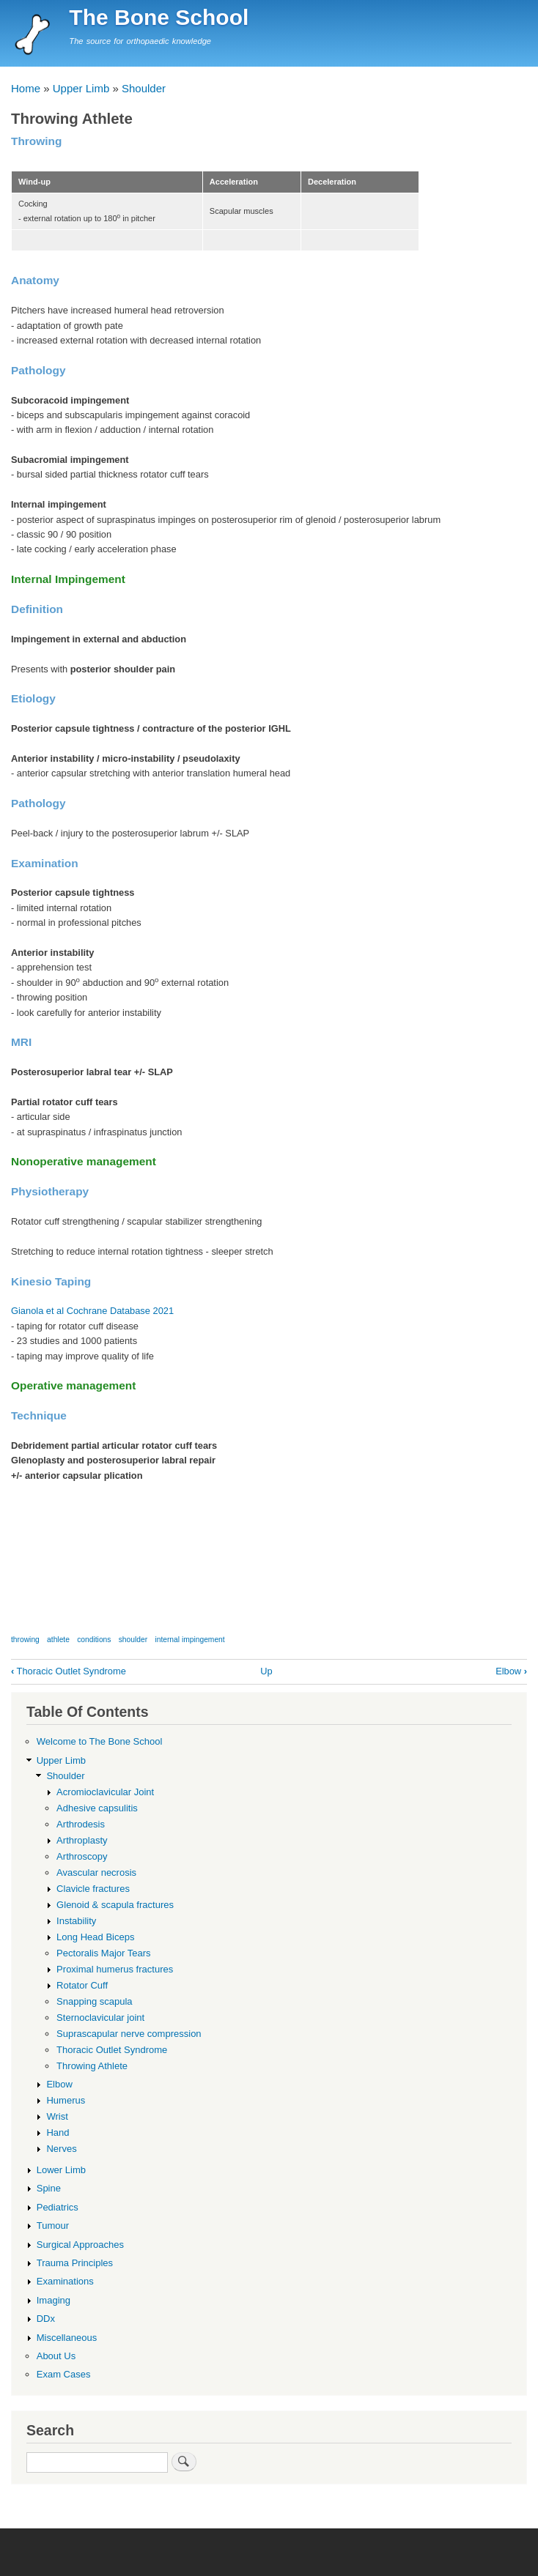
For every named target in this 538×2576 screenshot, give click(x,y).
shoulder (133, 1640)
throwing (25, 1640)
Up (266, 1671)
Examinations (65, 2281)
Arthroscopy (81, 1856)
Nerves (61, 2148)
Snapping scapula (94, 2001)
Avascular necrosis (96, 1872)
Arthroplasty (81, 1840)
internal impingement (189, 1640)
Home (25, 88)
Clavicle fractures (93, 1888)
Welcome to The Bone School (100, 1741)
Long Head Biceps (95, 1936)
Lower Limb (61, 2169)
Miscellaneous (67, 2337)
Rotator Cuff (82, 1985)
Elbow (511, 1671)
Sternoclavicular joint (100, 2017)
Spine (49, 2188)
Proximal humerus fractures (114, 1969)
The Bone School (158, 17)
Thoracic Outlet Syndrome (68, 1671)
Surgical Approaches (80, 2244)
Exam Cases (64, 2374)
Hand (57, 2132)
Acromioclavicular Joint (105, 1791)
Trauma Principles (75, 2262)
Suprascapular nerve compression (129, 2033)
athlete (58, 1640)
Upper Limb (81, 88)
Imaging (53, 2300)
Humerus (65, 2100)
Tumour (53, 2225)
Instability (76, 1920)
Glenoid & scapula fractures (115, 1904)
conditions (94, 1640)
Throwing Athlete (92, 2065)
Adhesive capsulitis (97, 1808)
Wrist (56, 2116)
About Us (56, 2355)
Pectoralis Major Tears (103, 1953)
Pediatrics (57, 2207)
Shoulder (144, 88)
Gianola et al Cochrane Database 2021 (92, 1310)
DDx (46, 2318)
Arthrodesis (80, 1824)
